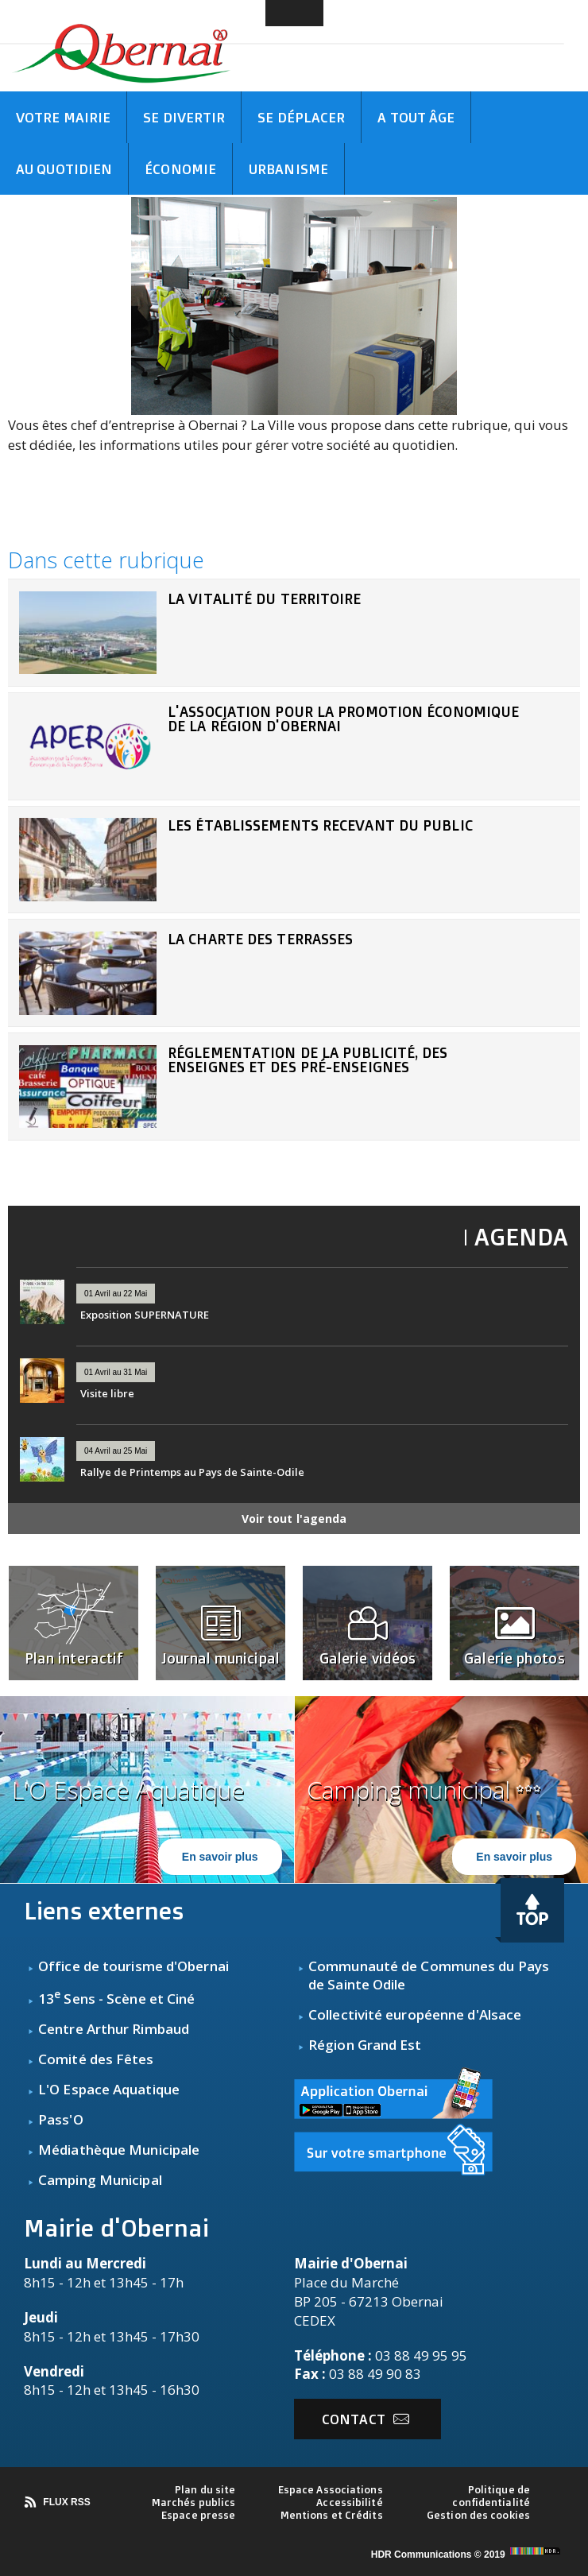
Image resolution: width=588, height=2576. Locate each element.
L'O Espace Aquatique (109, 2089)
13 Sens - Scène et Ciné (116, 1998)
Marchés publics (194, 2502)
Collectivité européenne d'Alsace (414, 2014)
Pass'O (60, 2119)
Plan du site (205, 2489)
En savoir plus (220, 1856)
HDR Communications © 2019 (467, 2554)
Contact (365, 2419)
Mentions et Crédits (331, 2514)
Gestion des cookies (478, 2514)
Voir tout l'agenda (294, 1518)
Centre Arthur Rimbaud (113, 2029)
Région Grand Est (365, 2045)
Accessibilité (349, 2502)
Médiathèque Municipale (118, 2149)
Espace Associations (330, 2489)
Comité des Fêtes (96, 2059)
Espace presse (198, 2514)
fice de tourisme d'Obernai (142, 1966)
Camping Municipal (100, 2180)
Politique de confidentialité (491, 2495)
